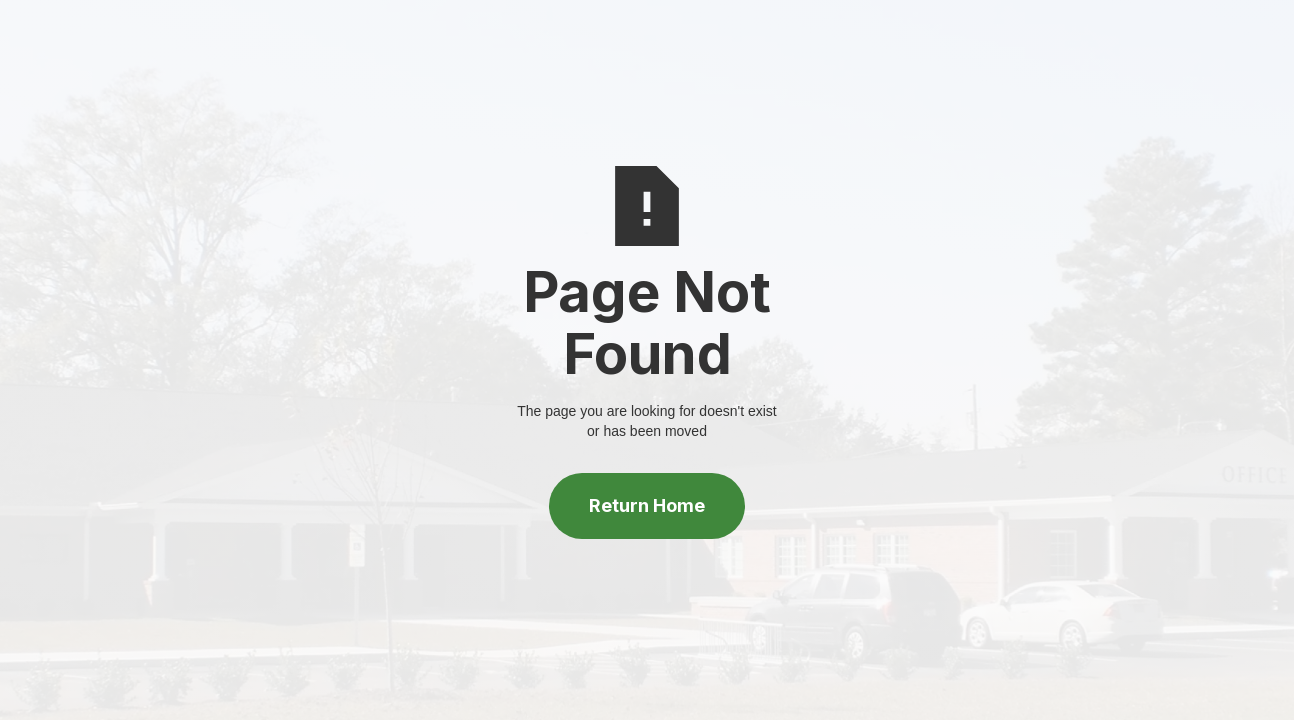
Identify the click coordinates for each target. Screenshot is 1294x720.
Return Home (647, 505)
